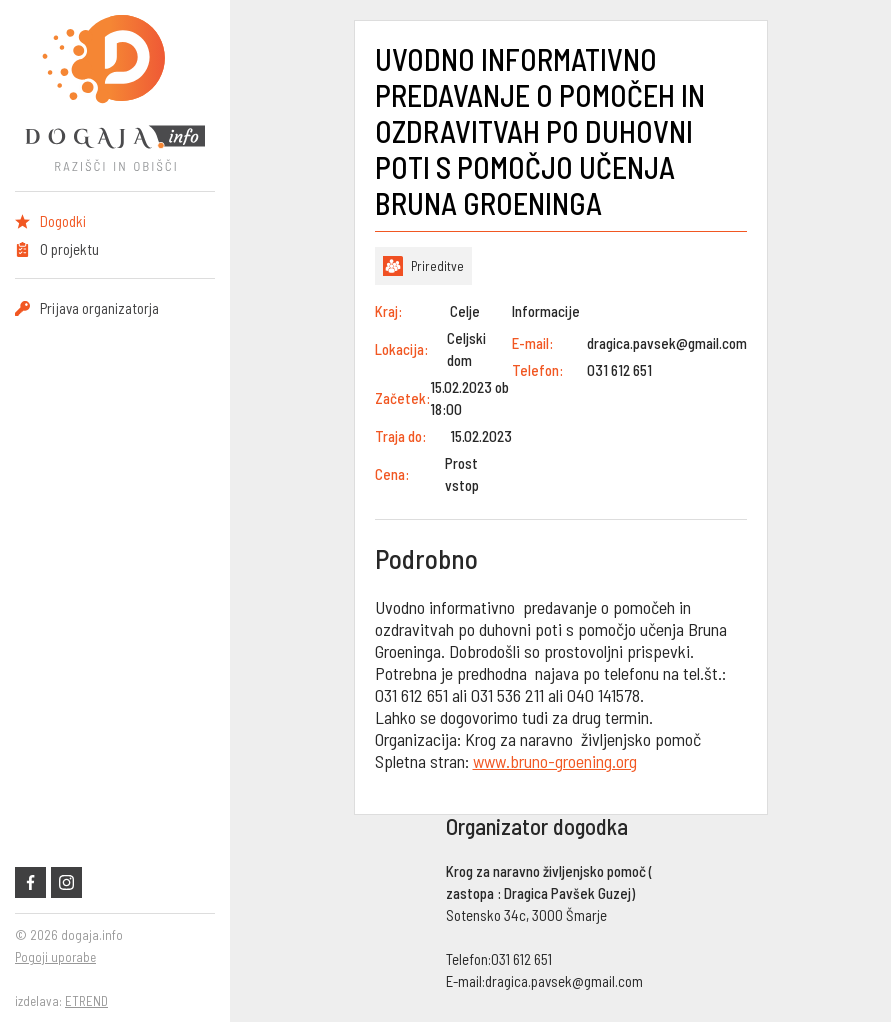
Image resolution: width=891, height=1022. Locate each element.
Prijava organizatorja (99, 308)
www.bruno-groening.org (555, 761)
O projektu (69, 249)
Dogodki (63, 221)
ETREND (86, 1001)
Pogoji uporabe (55, 957)
